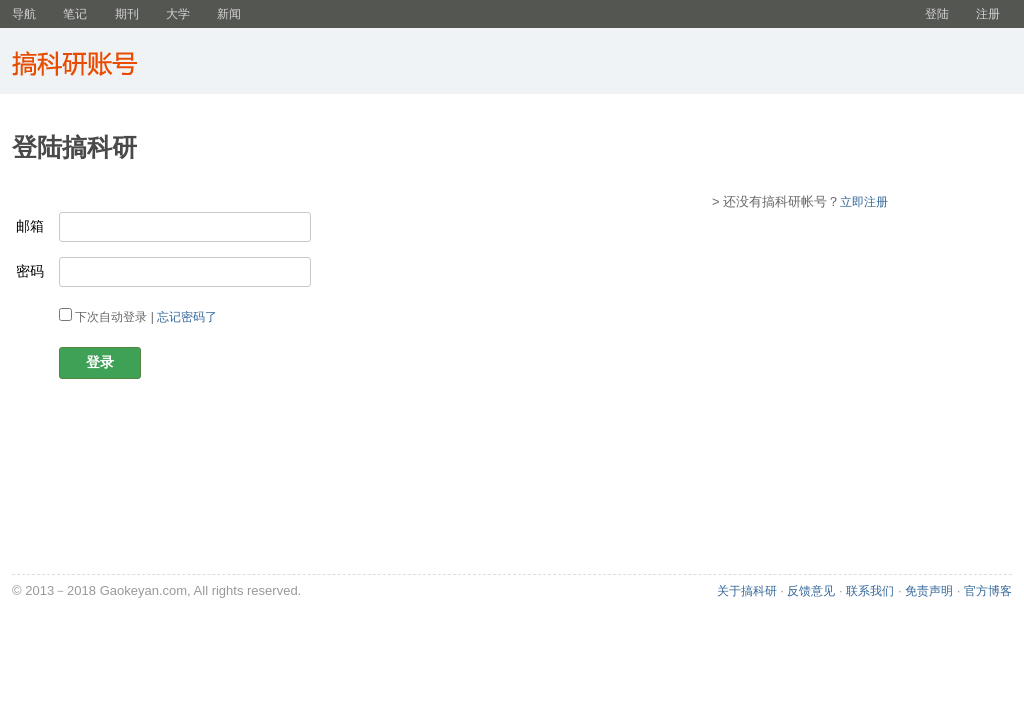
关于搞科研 (747, 591)
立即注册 (864, 202)
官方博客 (988, 591)
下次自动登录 (111, 317)
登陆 (937, 14)
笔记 (75, 14)
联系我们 (870, 591)
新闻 (229, 14)
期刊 (127, 14)
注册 (988, 14)
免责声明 (929, 591)
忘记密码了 (187, 317)
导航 (24, 14)
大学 (178, 14)
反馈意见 (811, 591)
